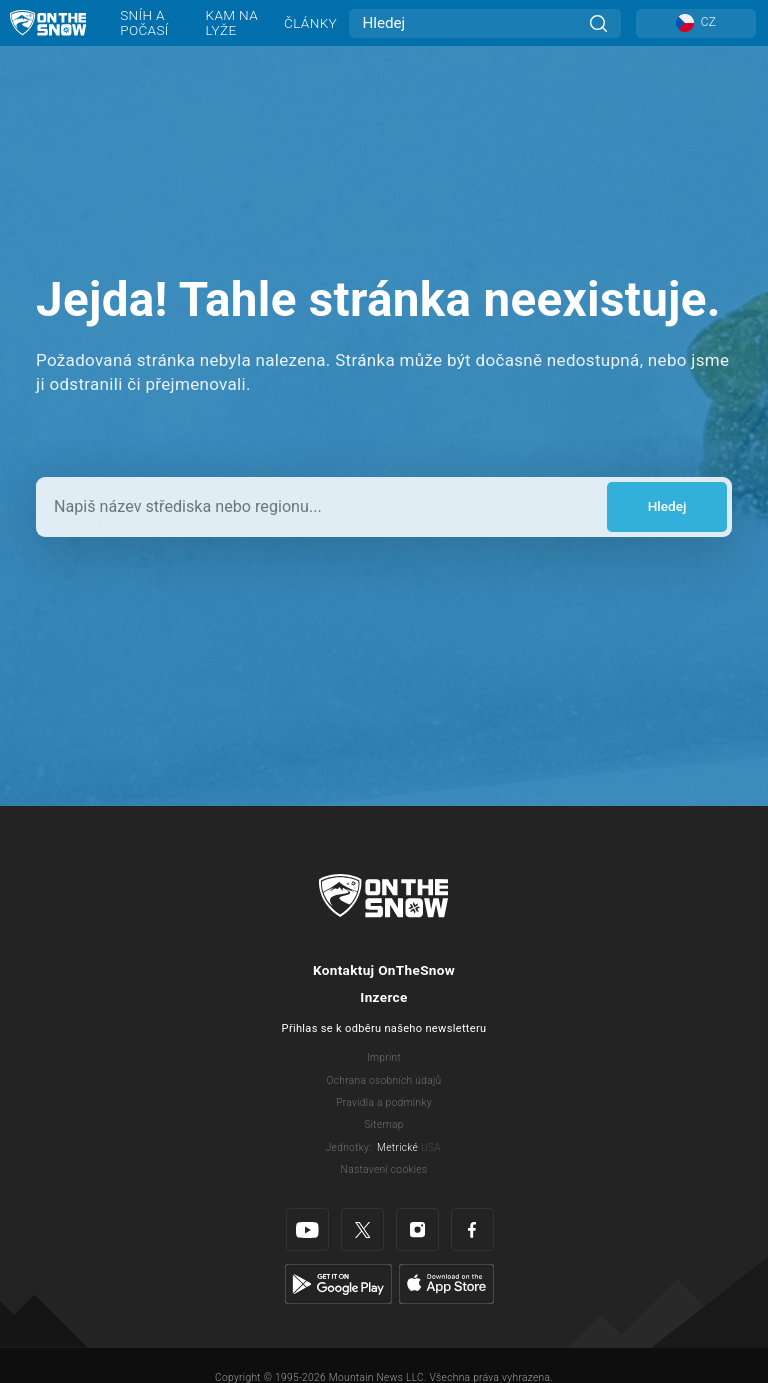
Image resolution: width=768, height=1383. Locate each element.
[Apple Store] (446, 1283)
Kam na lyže (232, 22)
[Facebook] (472, 1229)
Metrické (397, 1147)
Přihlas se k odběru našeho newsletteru (384, 1028)
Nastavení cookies (384, 1169)
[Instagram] (417, 1229)
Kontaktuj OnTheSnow (384, 970)
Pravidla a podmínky (384, 1102)
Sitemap (383, 1124)
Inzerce (383, 997)
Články (310, 23)
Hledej (667, 506)
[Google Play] (338, 1283)
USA (431, 1147)
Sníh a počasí (144, 22)
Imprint (384, 1057)
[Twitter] (362, 1229)
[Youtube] (307, 1229)
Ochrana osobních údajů (383, 1080)
